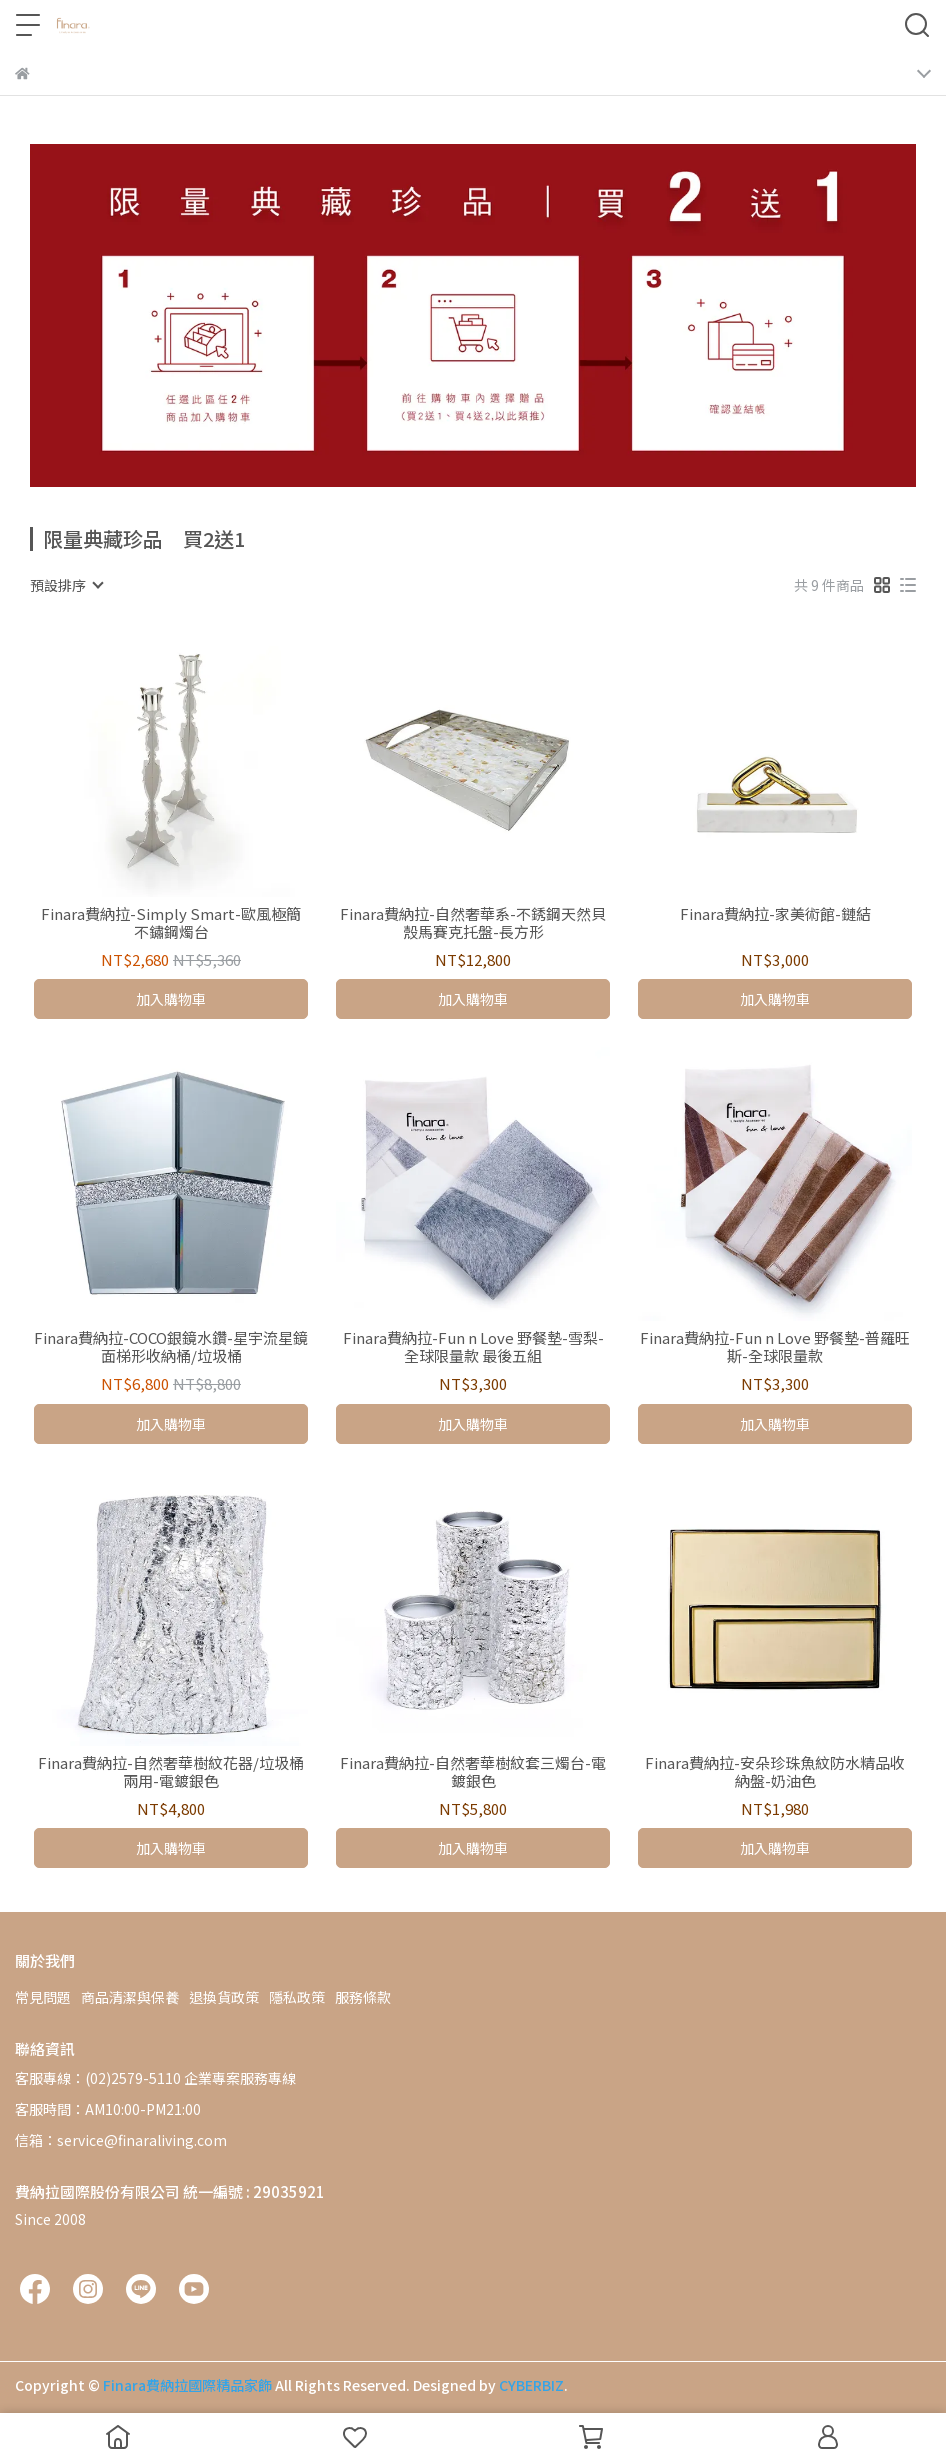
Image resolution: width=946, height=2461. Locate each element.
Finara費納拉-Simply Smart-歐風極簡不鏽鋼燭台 (171, 923)
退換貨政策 (224, 1997)
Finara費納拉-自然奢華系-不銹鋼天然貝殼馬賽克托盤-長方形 (473, 923)
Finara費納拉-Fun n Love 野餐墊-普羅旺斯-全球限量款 (775, 1347)
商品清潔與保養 (130, 1997)
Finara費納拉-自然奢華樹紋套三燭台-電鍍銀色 (473, 1772)
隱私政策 (297, 1997)
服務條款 (363, 1997)
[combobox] (66, 585)
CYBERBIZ (531, 2385)
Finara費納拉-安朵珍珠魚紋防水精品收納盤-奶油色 (775, 1772)
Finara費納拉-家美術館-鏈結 (775, 914)
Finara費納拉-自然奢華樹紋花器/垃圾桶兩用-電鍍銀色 (171, 1772)
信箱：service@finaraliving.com (121, 2140)
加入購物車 (171, 999)
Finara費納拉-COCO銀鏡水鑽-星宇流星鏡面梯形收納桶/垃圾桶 (171, 1347)
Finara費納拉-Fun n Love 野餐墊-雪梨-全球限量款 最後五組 (473, 1347)
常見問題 (43, 1997)
